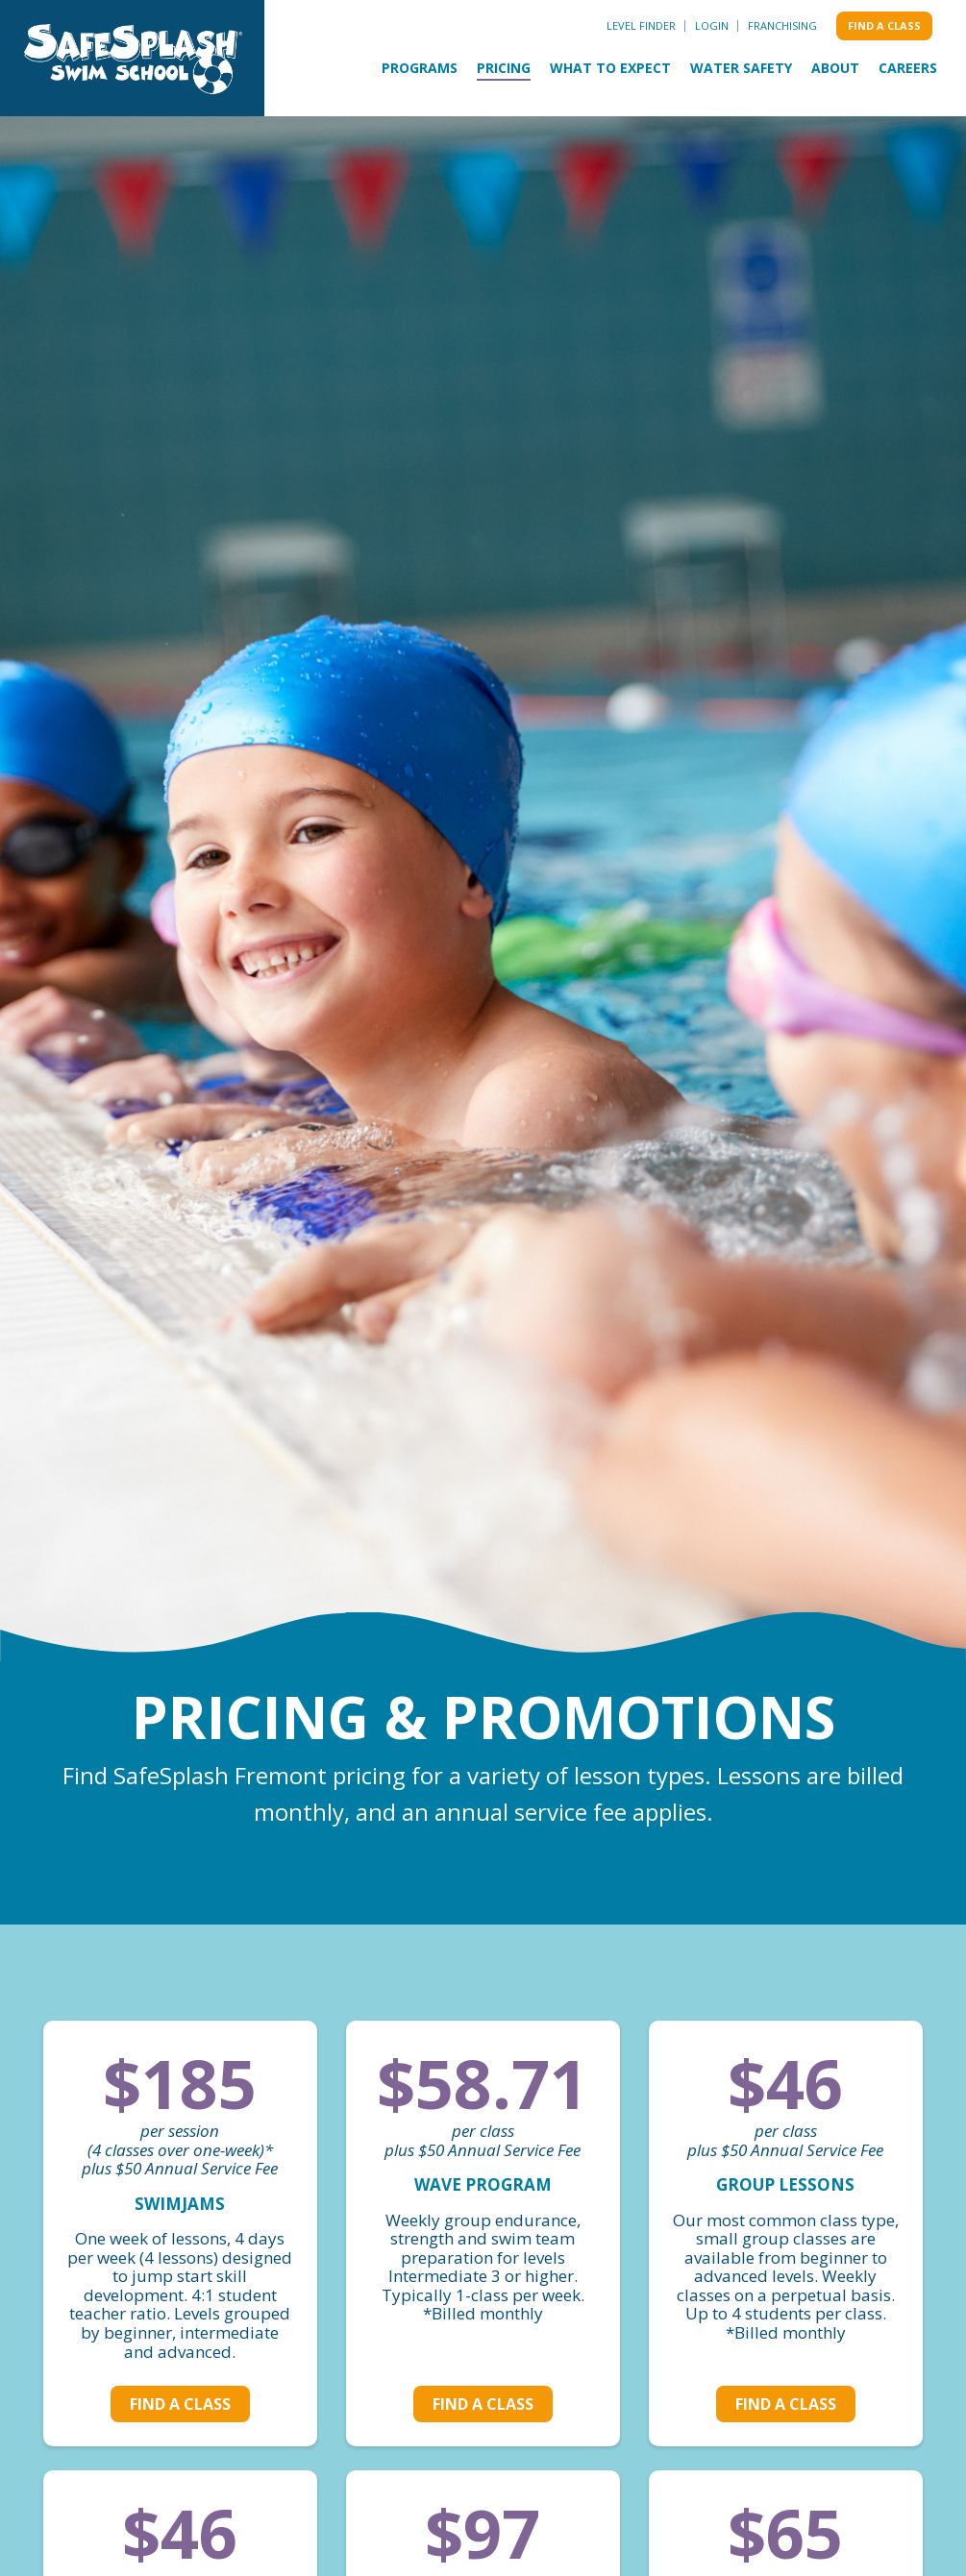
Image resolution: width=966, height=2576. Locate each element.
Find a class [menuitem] (884, 25)
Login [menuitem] (712, 25)
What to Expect (610, 68)
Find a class (180, 2404)
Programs (420, 68)
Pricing (504, 68)
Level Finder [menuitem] (641, 25)
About (835, 68)
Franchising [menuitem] (782, 25)
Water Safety (741, 68)
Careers (908, 68)
